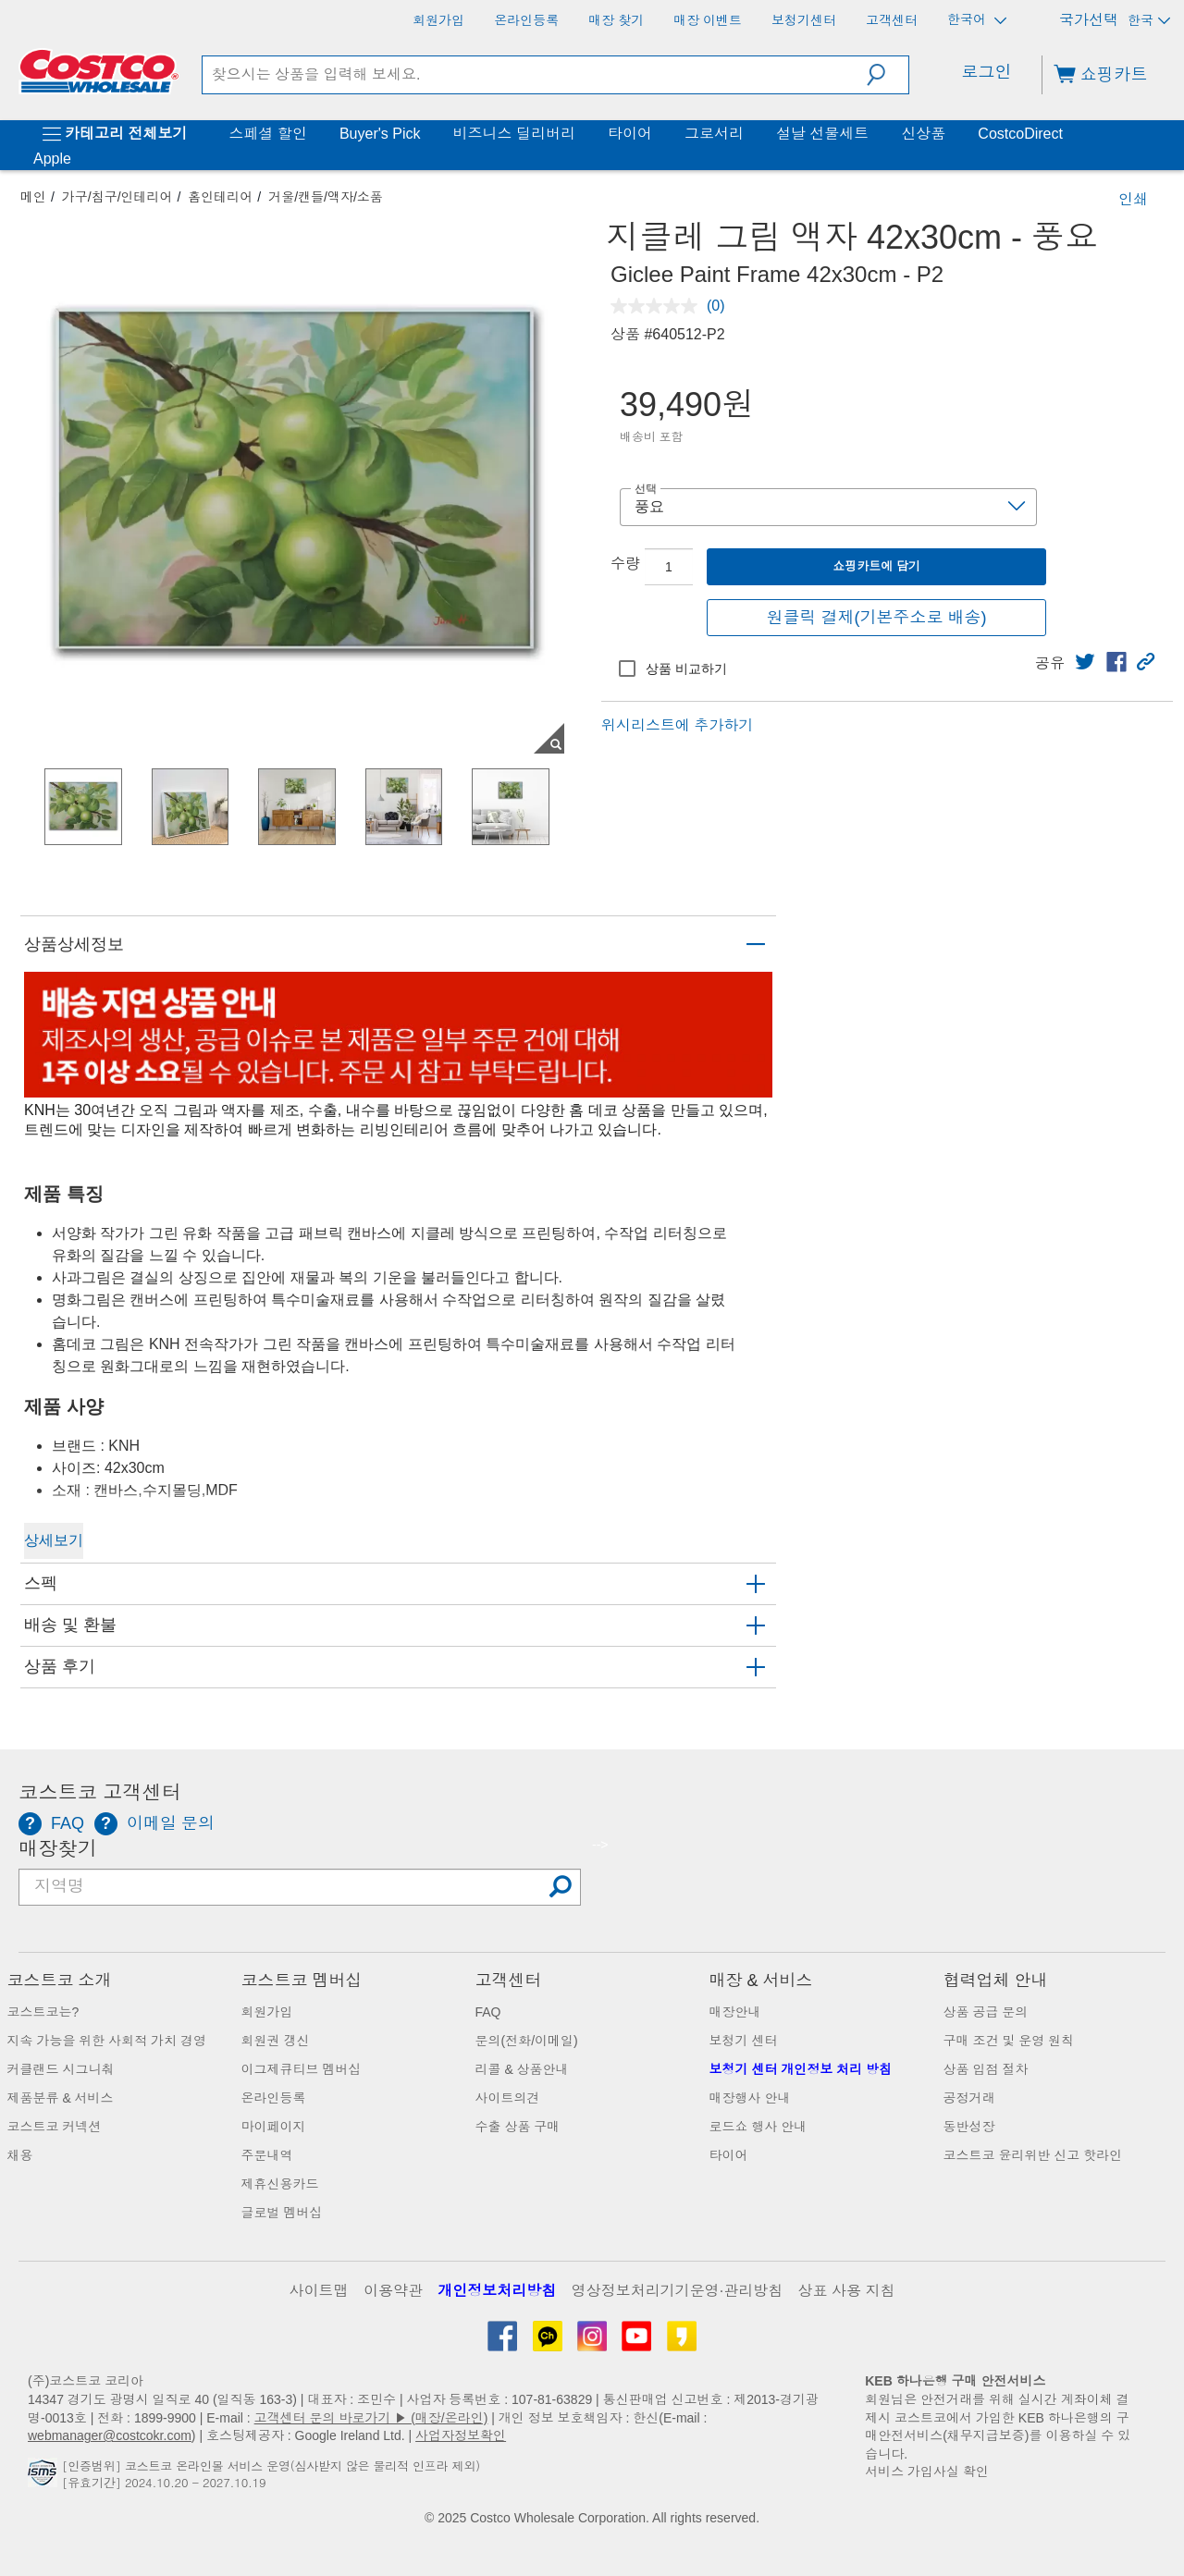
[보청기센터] (803, 20)
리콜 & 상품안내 (522, 2069)
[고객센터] (892, 20)
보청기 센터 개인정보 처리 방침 (801, 2069)
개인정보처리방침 (497, 2291)
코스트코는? (43, 2012)
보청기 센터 (743, 2040)
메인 (33, 197)
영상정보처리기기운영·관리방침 (677, 2291)
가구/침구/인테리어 (117, 197)
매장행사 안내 (750, 2098)
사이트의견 (507, 2098)
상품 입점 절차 (986, 2069)
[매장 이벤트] (707, 20)
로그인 (986, 72)
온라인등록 (273, 2098)
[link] (1085, 662)
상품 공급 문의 (986, 2012)
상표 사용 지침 (846, 2291)
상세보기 (53, 1540)
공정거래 (969, 2098)
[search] (535, 74)
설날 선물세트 (822, 133)
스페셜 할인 (267, 133)
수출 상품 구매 (518, 2126)
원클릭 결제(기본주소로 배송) (877, 617)
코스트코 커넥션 (54, 2126)
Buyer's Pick (380, 133)
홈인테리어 (220, 197)
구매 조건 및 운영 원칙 (1009, 2040)
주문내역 (267, 2155)
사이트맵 (319, 2291)
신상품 (923, 133)
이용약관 (393, 2291)
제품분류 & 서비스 (60, 2098)
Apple (52, 158)
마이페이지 (273, 2126)
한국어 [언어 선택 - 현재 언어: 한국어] (976, 20)
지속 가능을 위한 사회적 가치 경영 (106, 2040)
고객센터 (508, 1980)
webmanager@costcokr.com (109, 2435)
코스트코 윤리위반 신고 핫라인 (1033, 2155)
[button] (887, 74)
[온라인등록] (526, 20)
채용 (20, 2155)
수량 (625, 563)
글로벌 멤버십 (282, 2212)
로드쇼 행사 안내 (758, 2126)
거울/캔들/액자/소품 (325, 197)
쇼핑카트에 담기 (876, 566)
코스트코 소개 (59, 1980)
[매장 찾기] (616, 20)
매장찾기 (57, 1849)
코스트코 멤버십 (302, 1980)
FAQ (488, 2012)
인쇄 (1133, 199)
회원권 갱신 (275, 2040)
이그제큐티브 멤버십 (301, 2069)
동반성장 (969, 2126)
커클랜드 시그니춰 (61, 2069)
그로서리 (714, 133)
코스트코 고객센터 (99, 1793)
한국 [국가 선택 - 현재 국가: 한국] (1149, 20)
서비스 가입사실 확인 (927, 2471)
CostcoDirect (1020, 133)
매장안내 (735, 2012)
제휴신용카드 (280, 2184)
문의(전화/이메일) (526, 2040)
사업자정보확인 (460, 2435)
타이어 (630, 133)
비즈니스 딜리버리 (513, 133)
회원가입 (267, 2012)
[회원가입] (438, 20)
